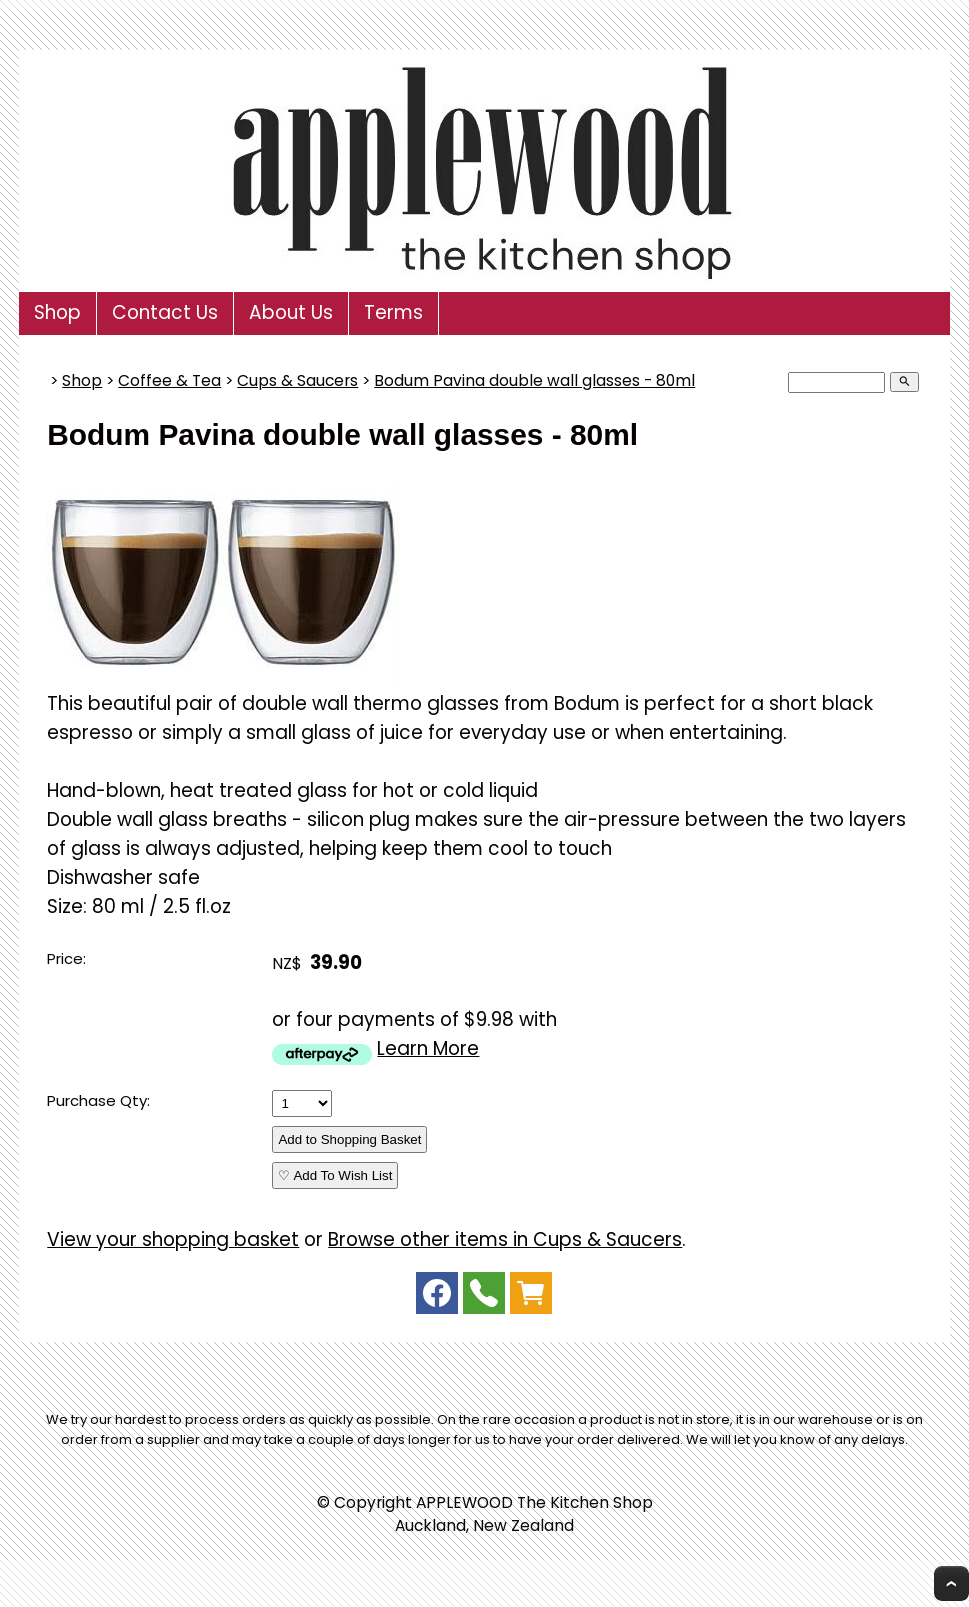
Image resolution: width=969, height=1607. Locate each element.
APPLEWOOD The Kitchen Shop (534, 1502)
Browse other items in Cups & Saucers (505, 1239)
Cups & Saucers (297, 380)
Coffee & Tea (169, 380)
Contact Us (165, 312)
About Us (291, 312)
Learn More (428, 1048)
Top (951, 1583)
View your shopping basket (173, 1239)
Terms (393, 312)
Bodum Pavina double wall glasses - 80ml (534, 380)
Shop (57, 312)
